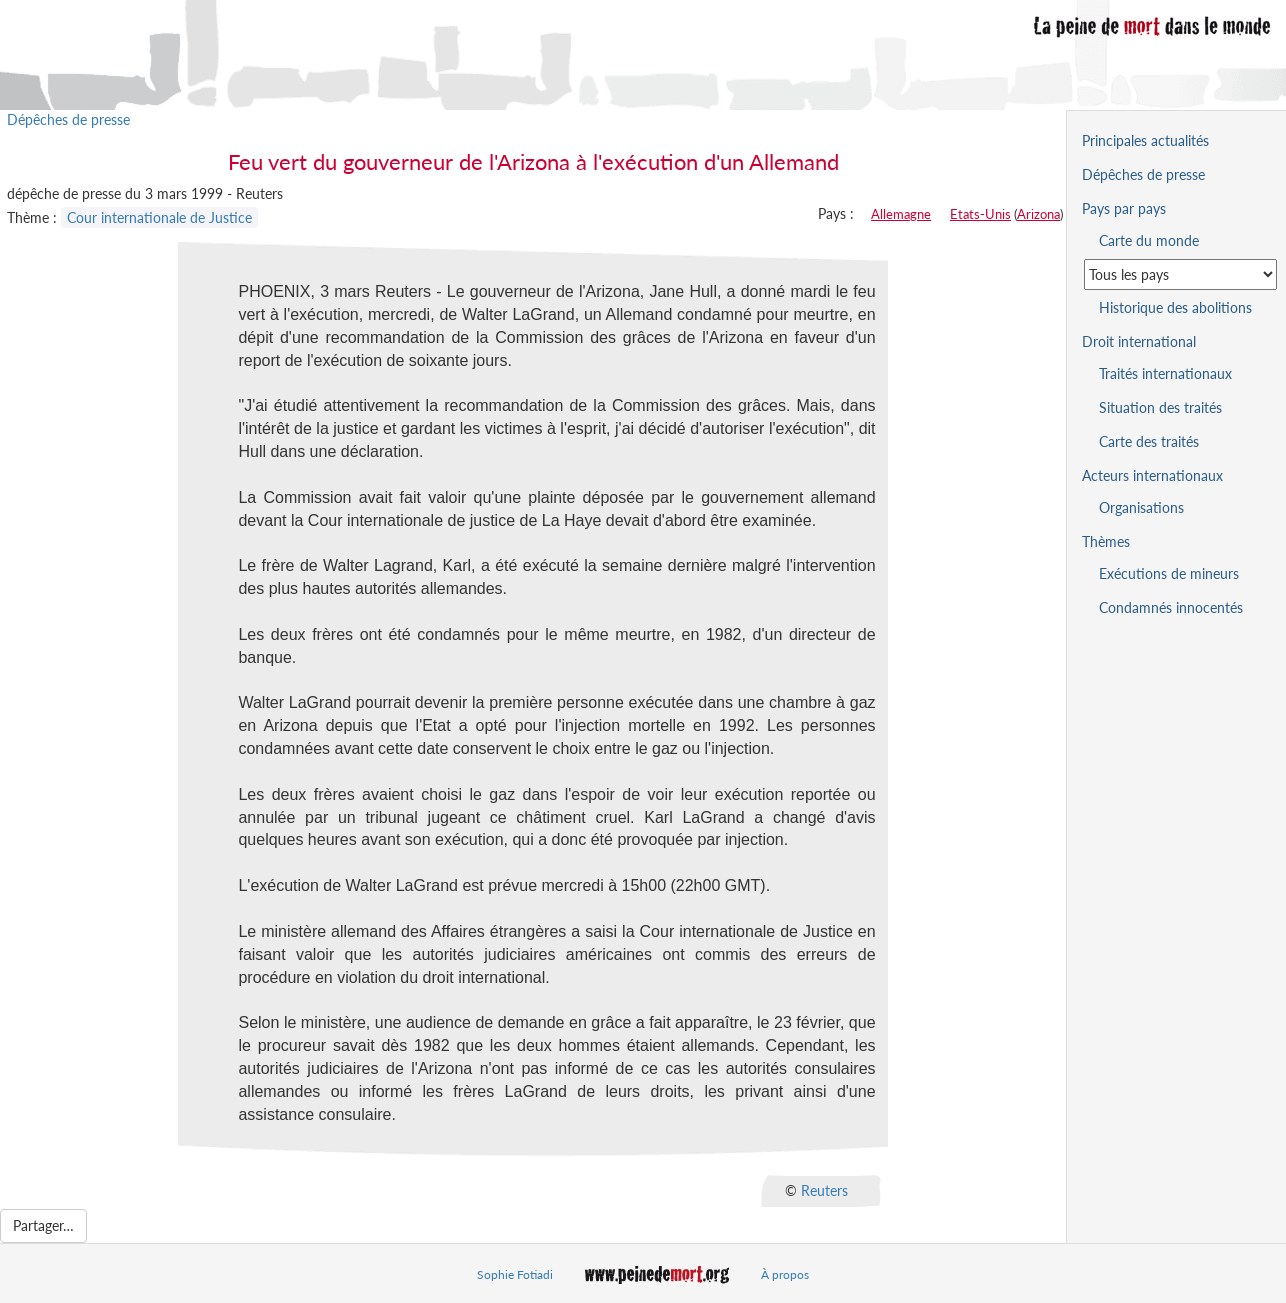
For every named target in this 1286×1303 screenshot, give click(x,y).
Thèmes (1106, 541)
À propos (785, 1274)
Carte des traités (1149, 441)
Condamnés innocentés (1171, 607)
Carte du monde (1149, 240)
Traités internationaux (1165, 373)
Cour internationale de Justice (159, 217)
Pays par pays (1124, 208)
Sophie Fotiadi (515, 1274)
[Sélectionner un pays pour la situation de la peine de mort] (1180, 274)
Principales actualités (1145, 140)
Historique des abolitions (1175, 307)
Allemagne (901, 214)
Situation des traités (1160, 407)
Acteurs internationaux (1152, 475)
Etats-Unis (980, 214)
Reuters (824, 1190)
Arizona (1038, 214)
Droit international (1139, 341)
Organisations (1141, 507)
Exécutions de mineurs (1169, 573)
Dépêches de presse (68, 119)
